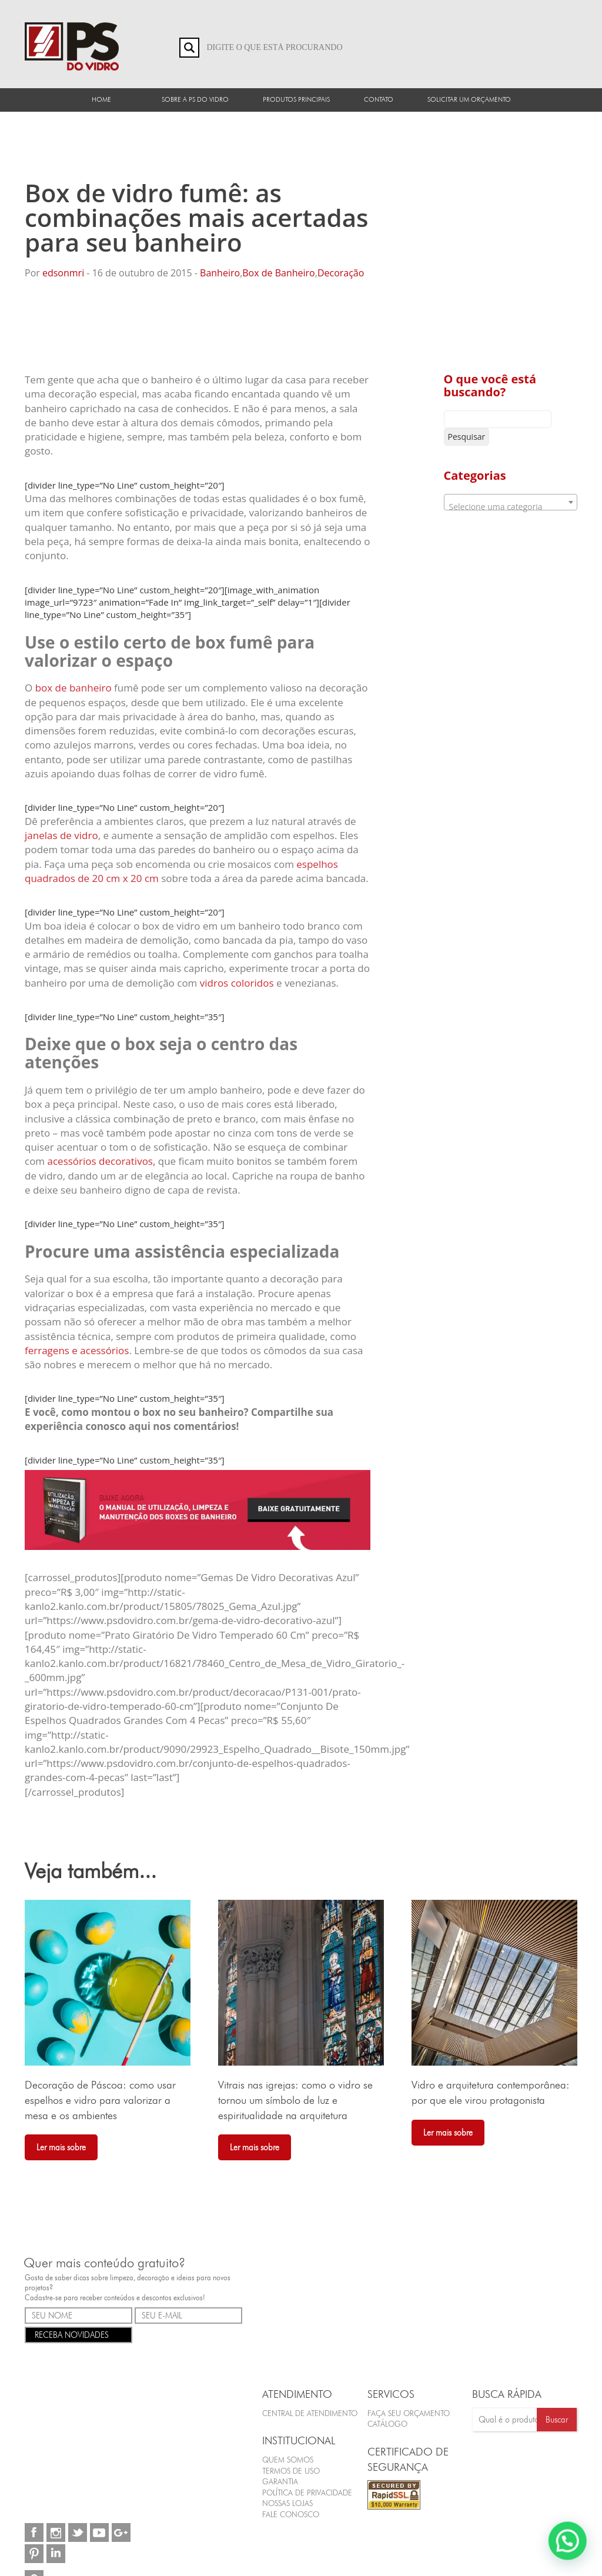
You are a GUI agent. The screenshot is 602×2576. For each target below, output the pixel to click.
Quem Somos (287, 2459)
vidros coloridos (237, 983)
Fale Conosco (290, 2514)
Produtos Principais (296, 99)
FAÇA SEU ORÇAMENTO (408, 2413)
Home (101, 99)
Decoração (340, 272)
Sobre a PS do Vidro (195, 99)
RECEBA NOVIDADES (78, 2334)
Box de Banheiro (278, 272)
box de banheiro (73, 687)
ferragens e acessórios (77, 1350)
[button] (569, 2545)
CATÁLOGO (387, 2424)
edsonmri (63, 272)
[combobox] (511, 502)
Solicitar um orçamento (469, 99)
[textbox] (510, 507)
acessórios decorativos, (102, 1161)
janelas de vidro (61, 835)
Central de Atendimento (309, 2413)
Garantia (280, 2482)
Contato (378, 99)
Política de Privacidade (307, 2492)
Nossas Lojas (287, 2503)
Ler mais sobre (61, 2147)
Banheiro (220, 272)
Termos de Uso (291, 2470)
